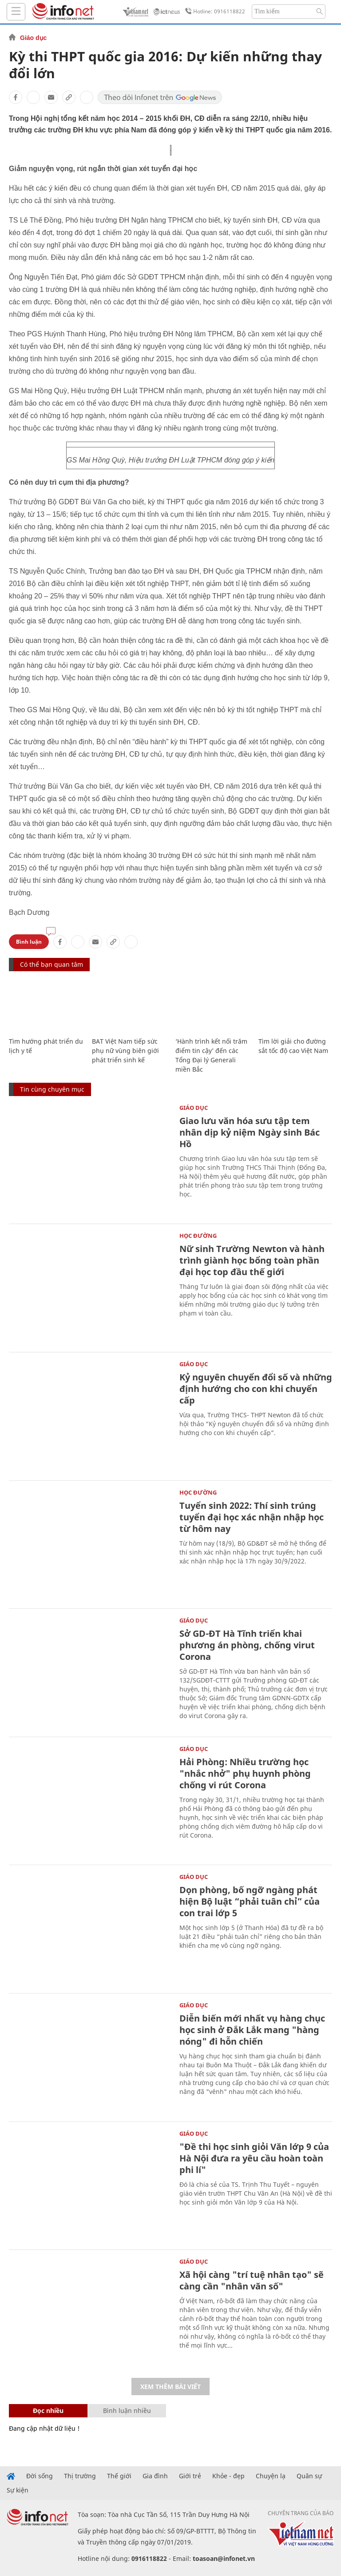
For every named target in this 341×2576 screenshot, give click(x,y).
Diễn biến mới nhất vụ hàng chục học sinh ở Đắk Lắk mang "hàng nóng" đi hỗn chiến (252, 2029)
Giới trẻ (190, 2476)
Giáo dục (33, 37)
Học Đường (198, 1236)
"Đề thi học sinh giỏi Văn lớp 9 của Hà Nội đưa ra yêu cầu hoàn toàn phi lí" (254, 2158)
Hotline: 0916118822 (213, 12)
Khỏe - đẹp (228, 2476)
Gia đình (155, 2476)
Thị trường (80, 2476)
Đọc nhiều (48, 2410)
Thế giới (119, 2476)
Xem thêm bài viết (170, 2386)
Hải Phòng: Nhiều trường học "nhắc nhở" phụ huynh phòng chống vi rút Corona (245, 1773)
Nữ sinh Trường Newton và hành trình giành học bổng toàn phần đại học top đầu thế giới (252, 1260)
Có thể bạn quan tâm (51, 964)
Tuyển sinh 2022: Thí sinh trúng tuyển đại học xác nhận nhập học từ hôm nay (251, 1517)
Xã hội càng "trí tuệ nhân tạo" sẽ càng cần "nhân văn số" (251, 2280)
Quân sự (309, 2476)
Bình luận (29, 941)
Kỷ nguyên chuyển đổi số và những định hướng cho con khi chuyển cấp (255, 1388)
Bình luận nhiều (127, 2410)
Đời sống (39, 2476)
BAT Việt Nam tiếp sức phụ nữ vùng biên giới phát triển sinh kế (125, 1050)
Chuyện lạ (270, 2476)
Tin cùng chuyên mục (52, 1089)
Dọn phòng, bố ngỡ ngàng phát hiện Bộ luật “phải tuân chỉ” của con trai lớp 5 (249, 1901)
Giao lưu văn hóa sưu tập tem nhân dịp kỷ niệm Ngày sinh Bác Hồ (249, 1132)
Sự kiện (17, 2490)
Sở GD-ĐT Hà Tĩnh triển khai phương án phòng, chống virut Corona (247, 1645)
